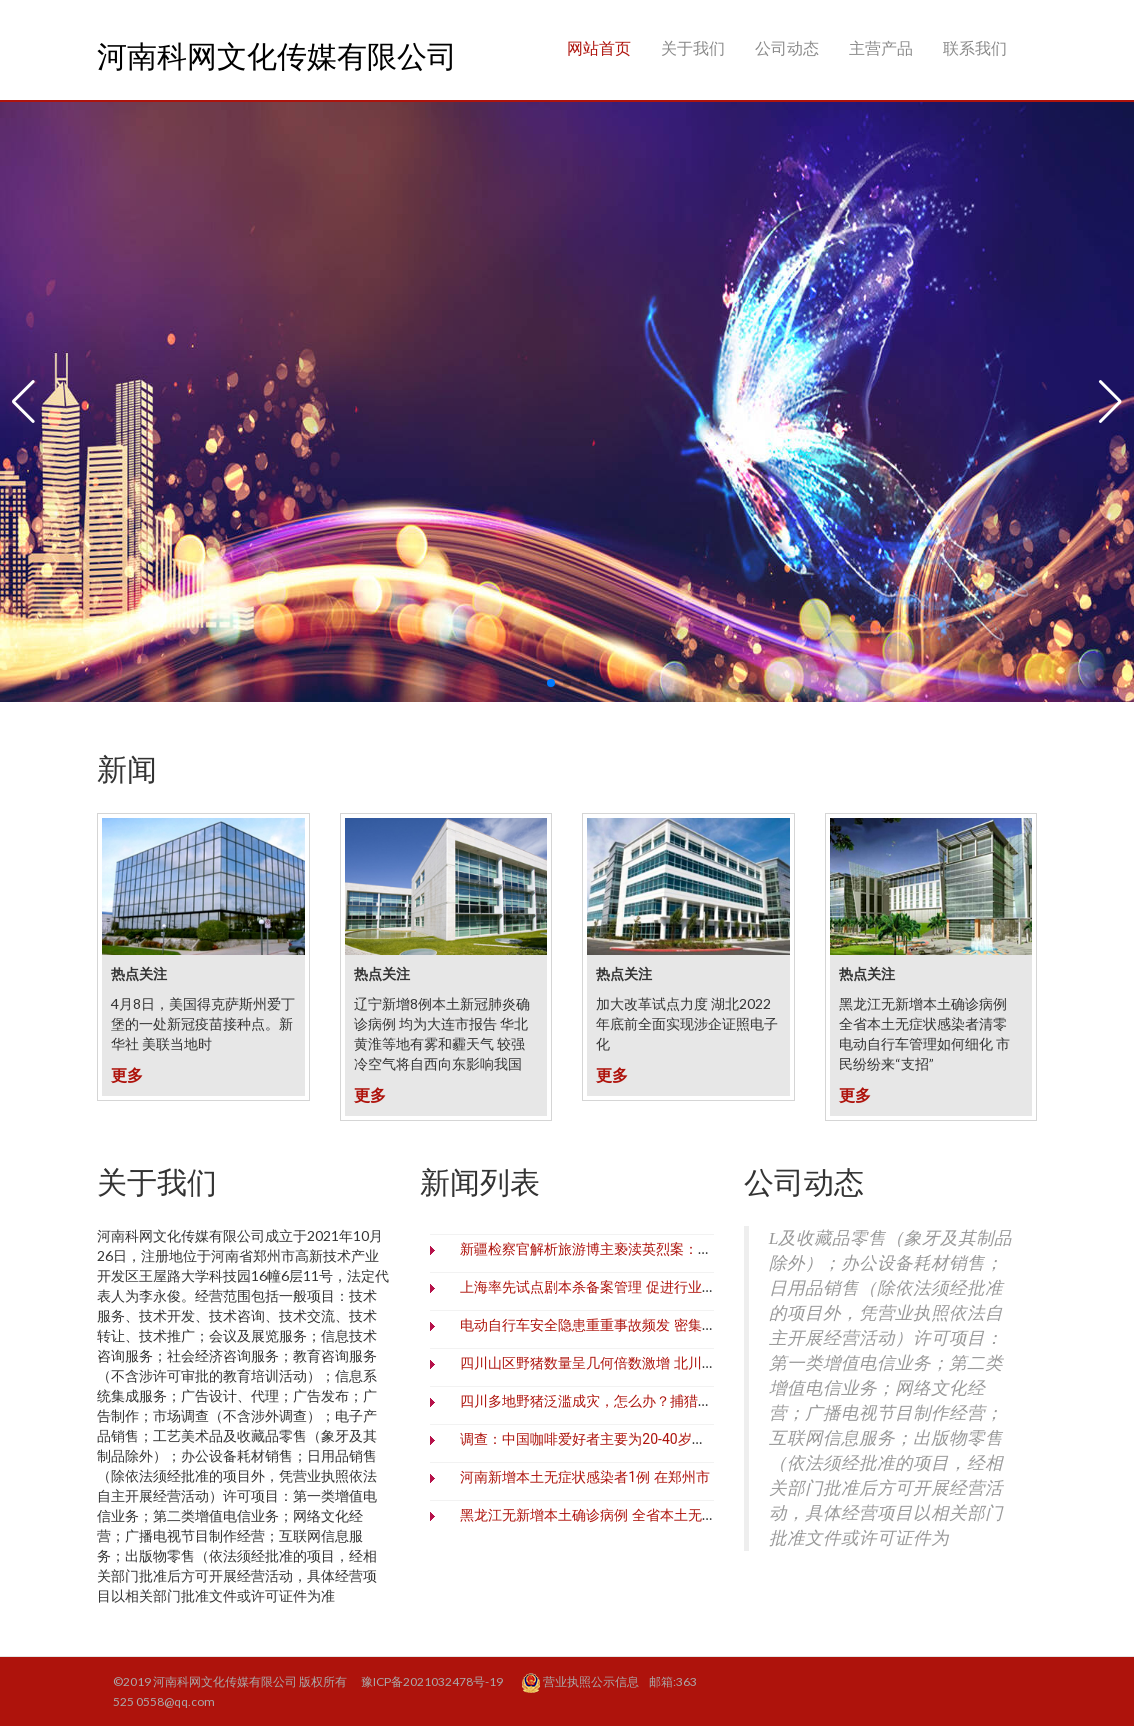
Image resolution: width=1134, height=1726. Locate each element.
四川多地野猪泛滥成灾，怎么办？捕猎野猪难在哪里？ (628, 1401)
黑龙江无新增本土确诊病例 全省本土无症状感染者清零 (629, 1515)
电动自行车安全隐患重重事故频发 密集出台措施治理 (622, 1325)
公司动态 (787, 47)
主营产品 (881, 47)
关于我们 (693, 47)
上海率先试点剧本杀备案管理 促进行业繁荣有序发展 (622, 1287)
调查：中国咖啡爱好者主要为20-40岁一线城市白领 (617, 1439)
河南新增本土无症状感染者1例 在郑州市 (584, 1477)
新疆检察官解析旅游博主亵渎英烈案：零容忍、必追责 (628, 1249)
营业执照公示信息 (581, 1683)
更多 (127, 1074)
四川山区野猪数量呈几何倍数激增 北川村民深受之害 (622, 1363)
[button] (23, 402)
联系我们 (975, 47)
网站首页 (599, 47)
